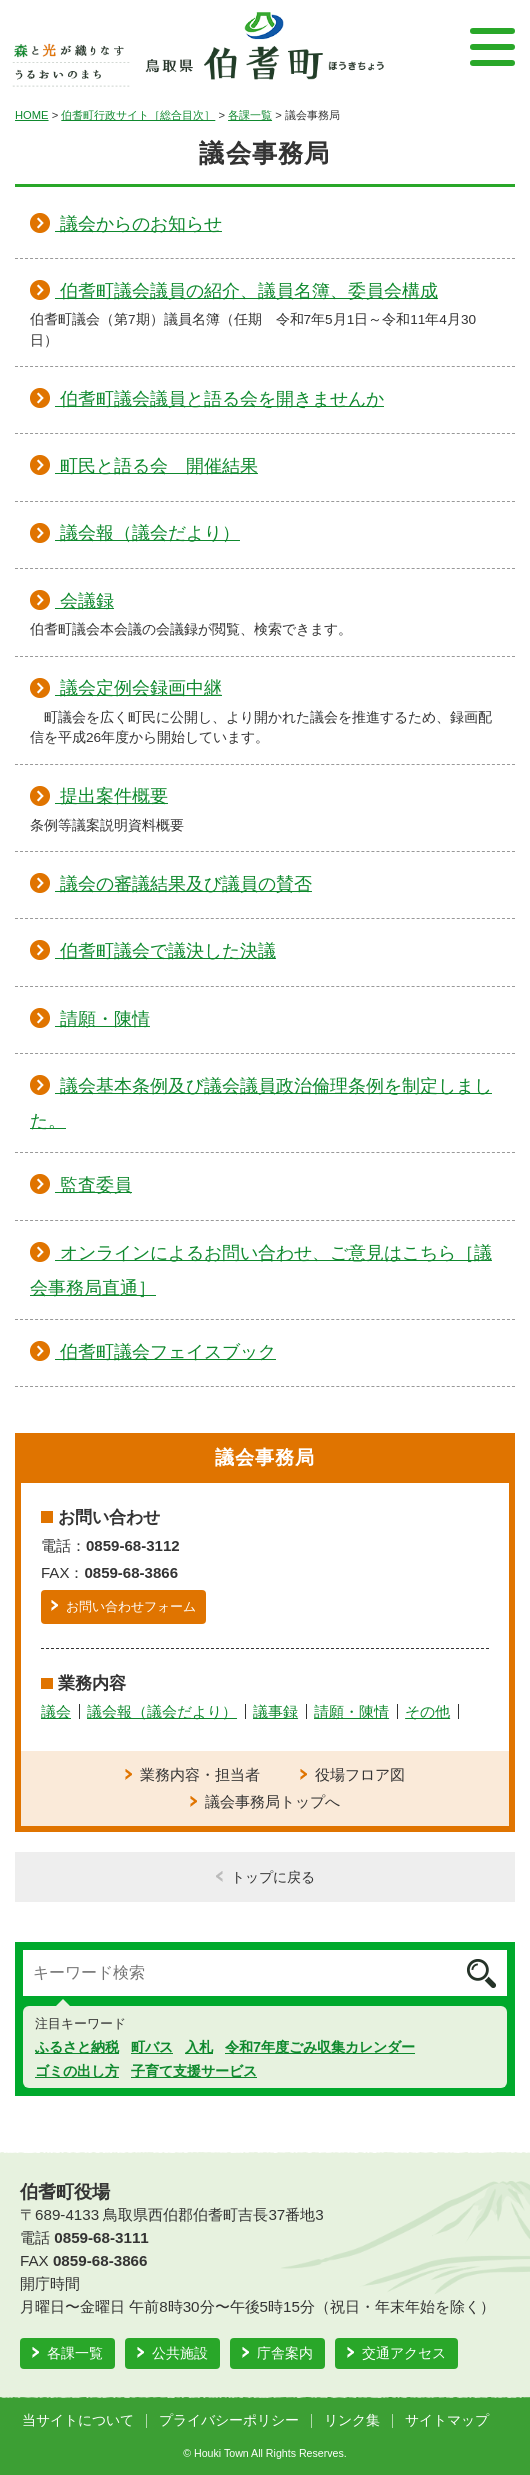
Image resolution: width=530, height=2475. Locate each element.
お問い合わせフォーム (131, 1606)
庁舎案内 (285, 2353)
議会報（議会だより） (162, 1711)
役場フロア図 (360, 1774)
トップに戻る (273, 1877)
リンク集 (352, 2420)
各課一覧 (250, 115)
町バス (152, 2047)
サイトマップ (447, 2420)
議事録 (275, 1711)
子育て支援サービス (194, 2071)
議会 (56, 1711)
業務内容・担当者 (200, 1774)
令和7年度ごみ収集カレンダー (320, 2047)
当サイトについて (78, 2420)
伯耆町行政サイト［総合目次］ (138, 115)
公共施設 (180, 2353)
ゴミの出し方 (77, 2071)
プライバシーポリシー (229, 2420)
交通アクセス (404, 2353)
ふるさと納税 (77, 2047)
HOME (32, 115)
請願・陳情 (351, 1711)
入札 (199, 2047)
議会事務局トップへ (272, 1801)
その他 (427, 1711)
